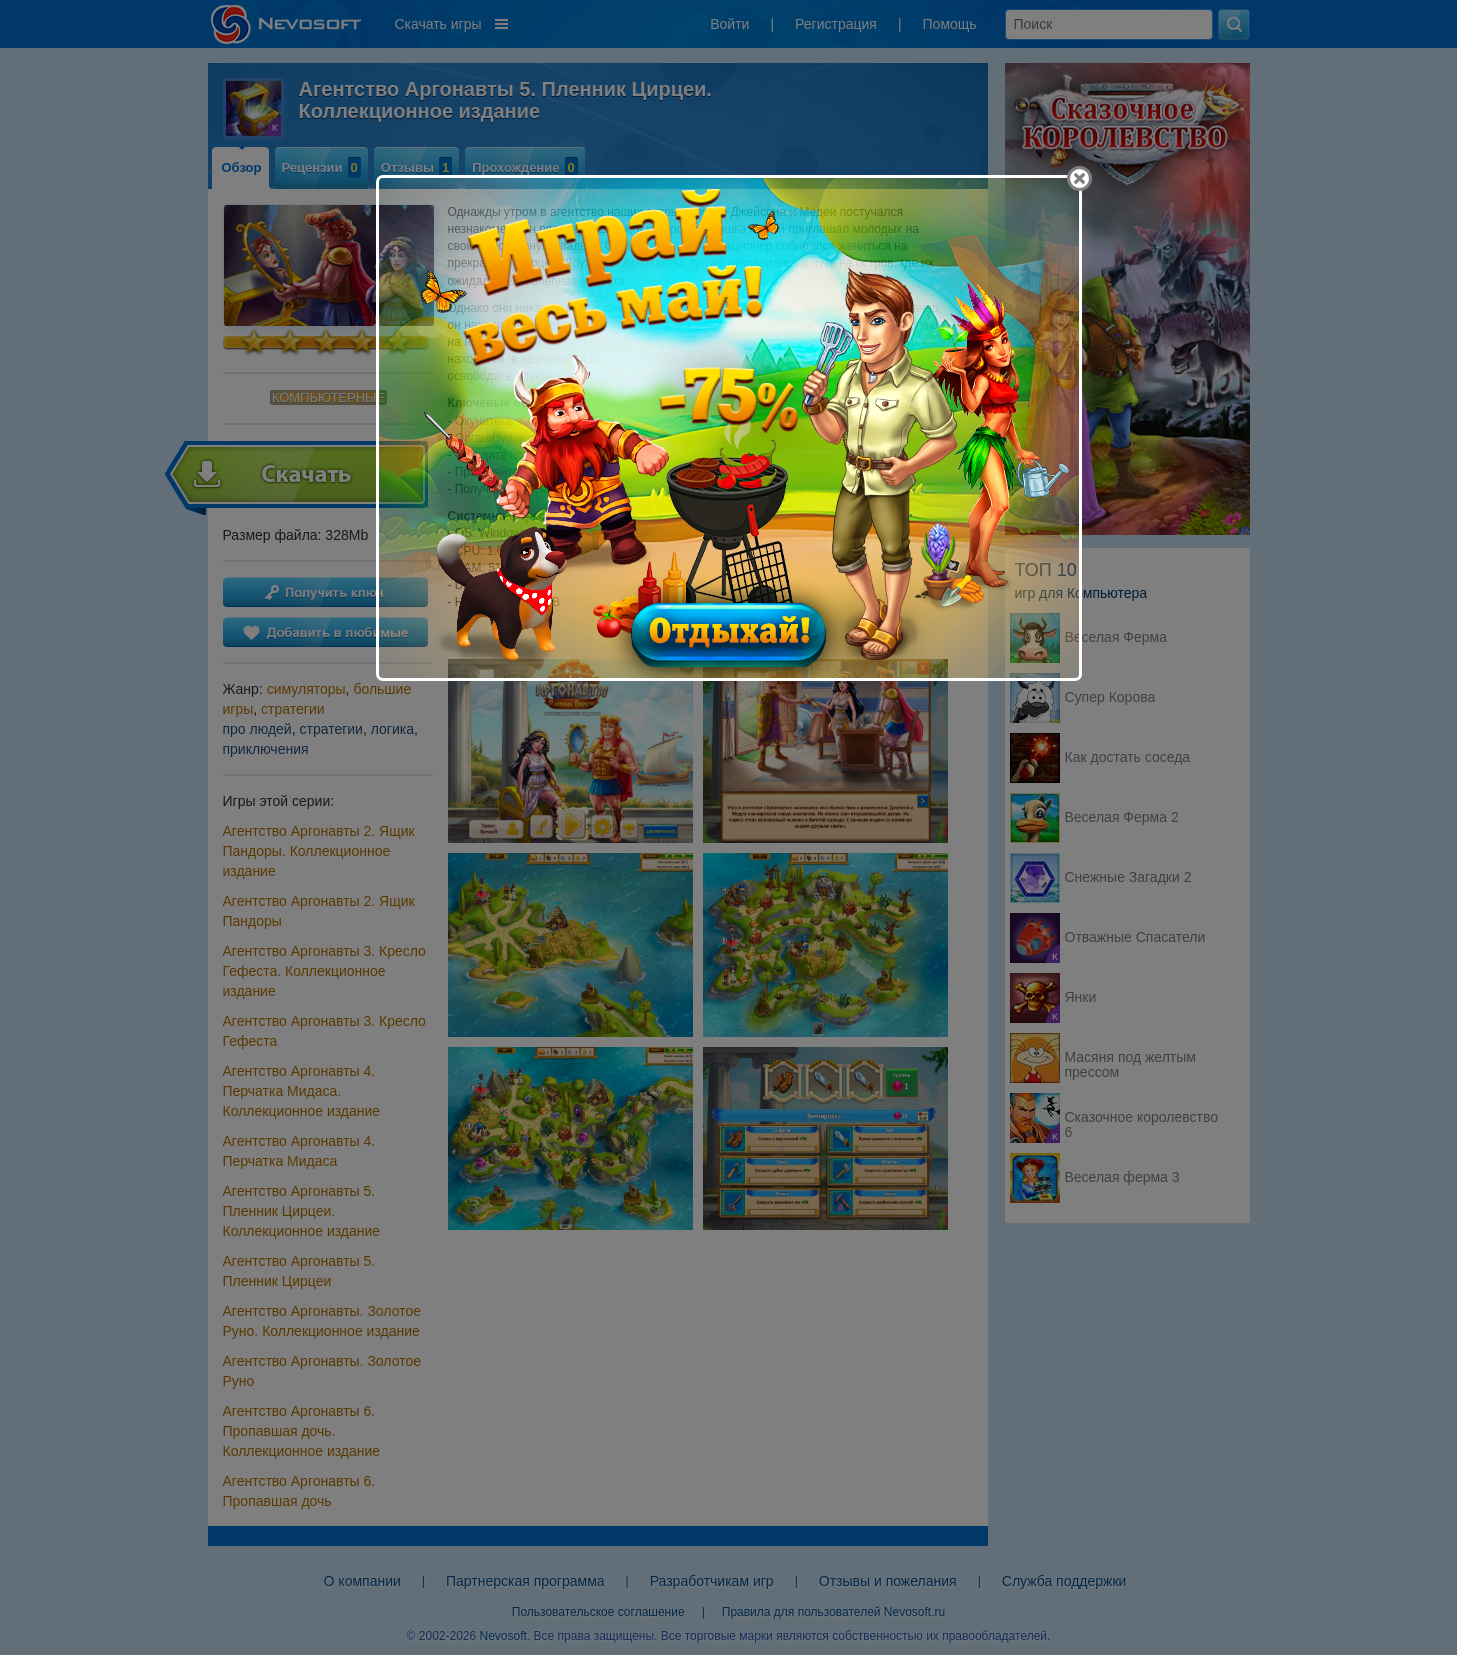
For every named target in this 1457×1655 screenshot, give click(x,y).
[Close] (1079, 178)
